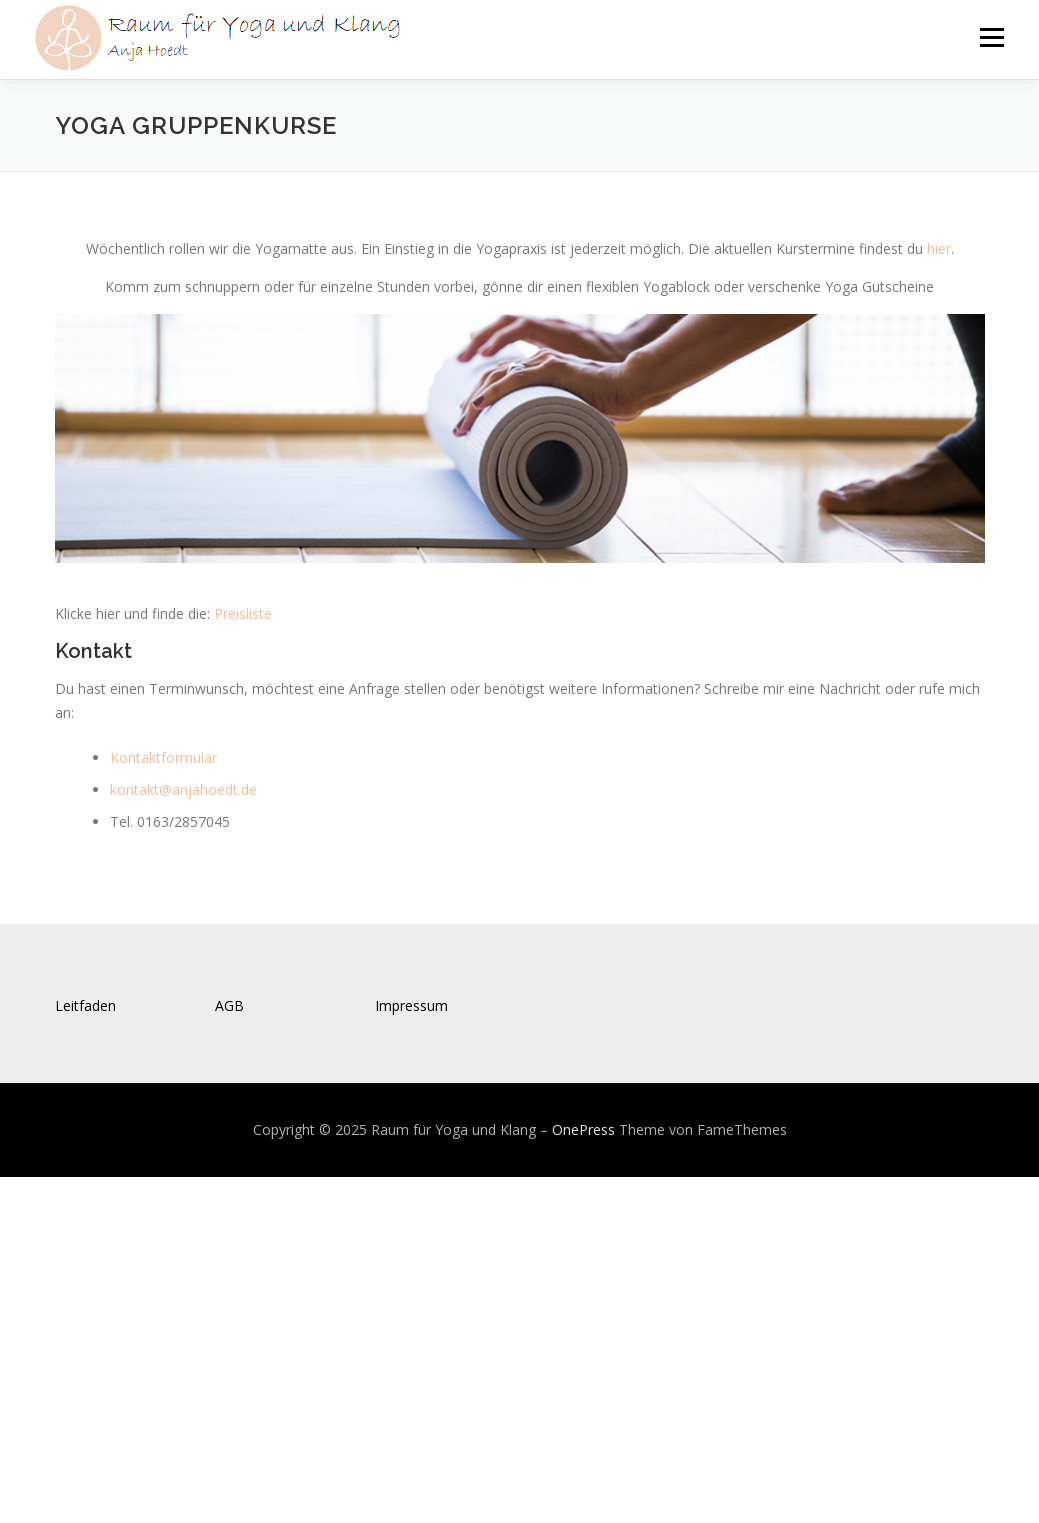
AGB (229, 1005)
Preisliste (243, 613)
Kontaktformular (163, 757)
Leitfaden (85, 1005)
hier (939, 248)
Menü (991, 37)
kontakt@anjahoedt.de (183, 789)
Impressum (411, 1005)
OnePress (583, 1129)
